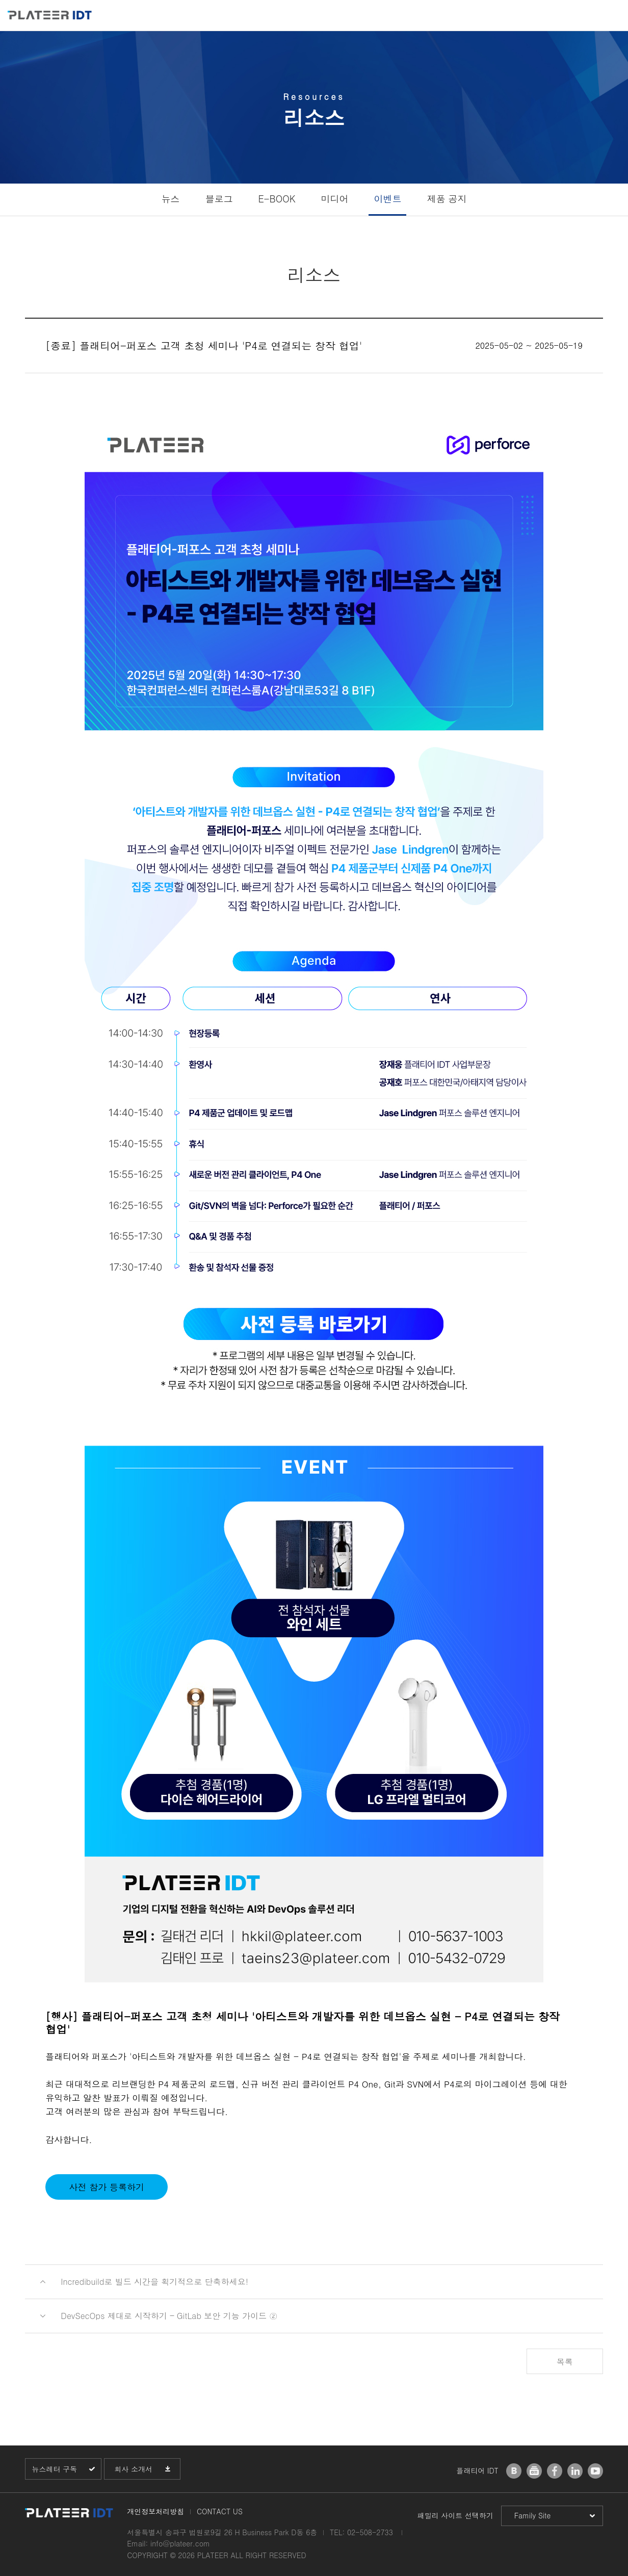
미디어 (334, 198)
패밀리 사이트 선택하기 (455, 2515)
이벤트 (387, 198)
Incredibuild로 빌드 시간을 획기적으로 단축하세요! (154, 2281)
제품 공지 (446, 198)
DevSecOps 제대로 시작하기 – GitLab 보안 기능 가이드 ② (169, 2316)
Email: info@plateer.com (168, 2543)
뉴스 (171, 198)
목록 (565, 2361)
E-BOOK (277, 198)
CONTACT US (220, 2511)
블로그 (219, 198)
